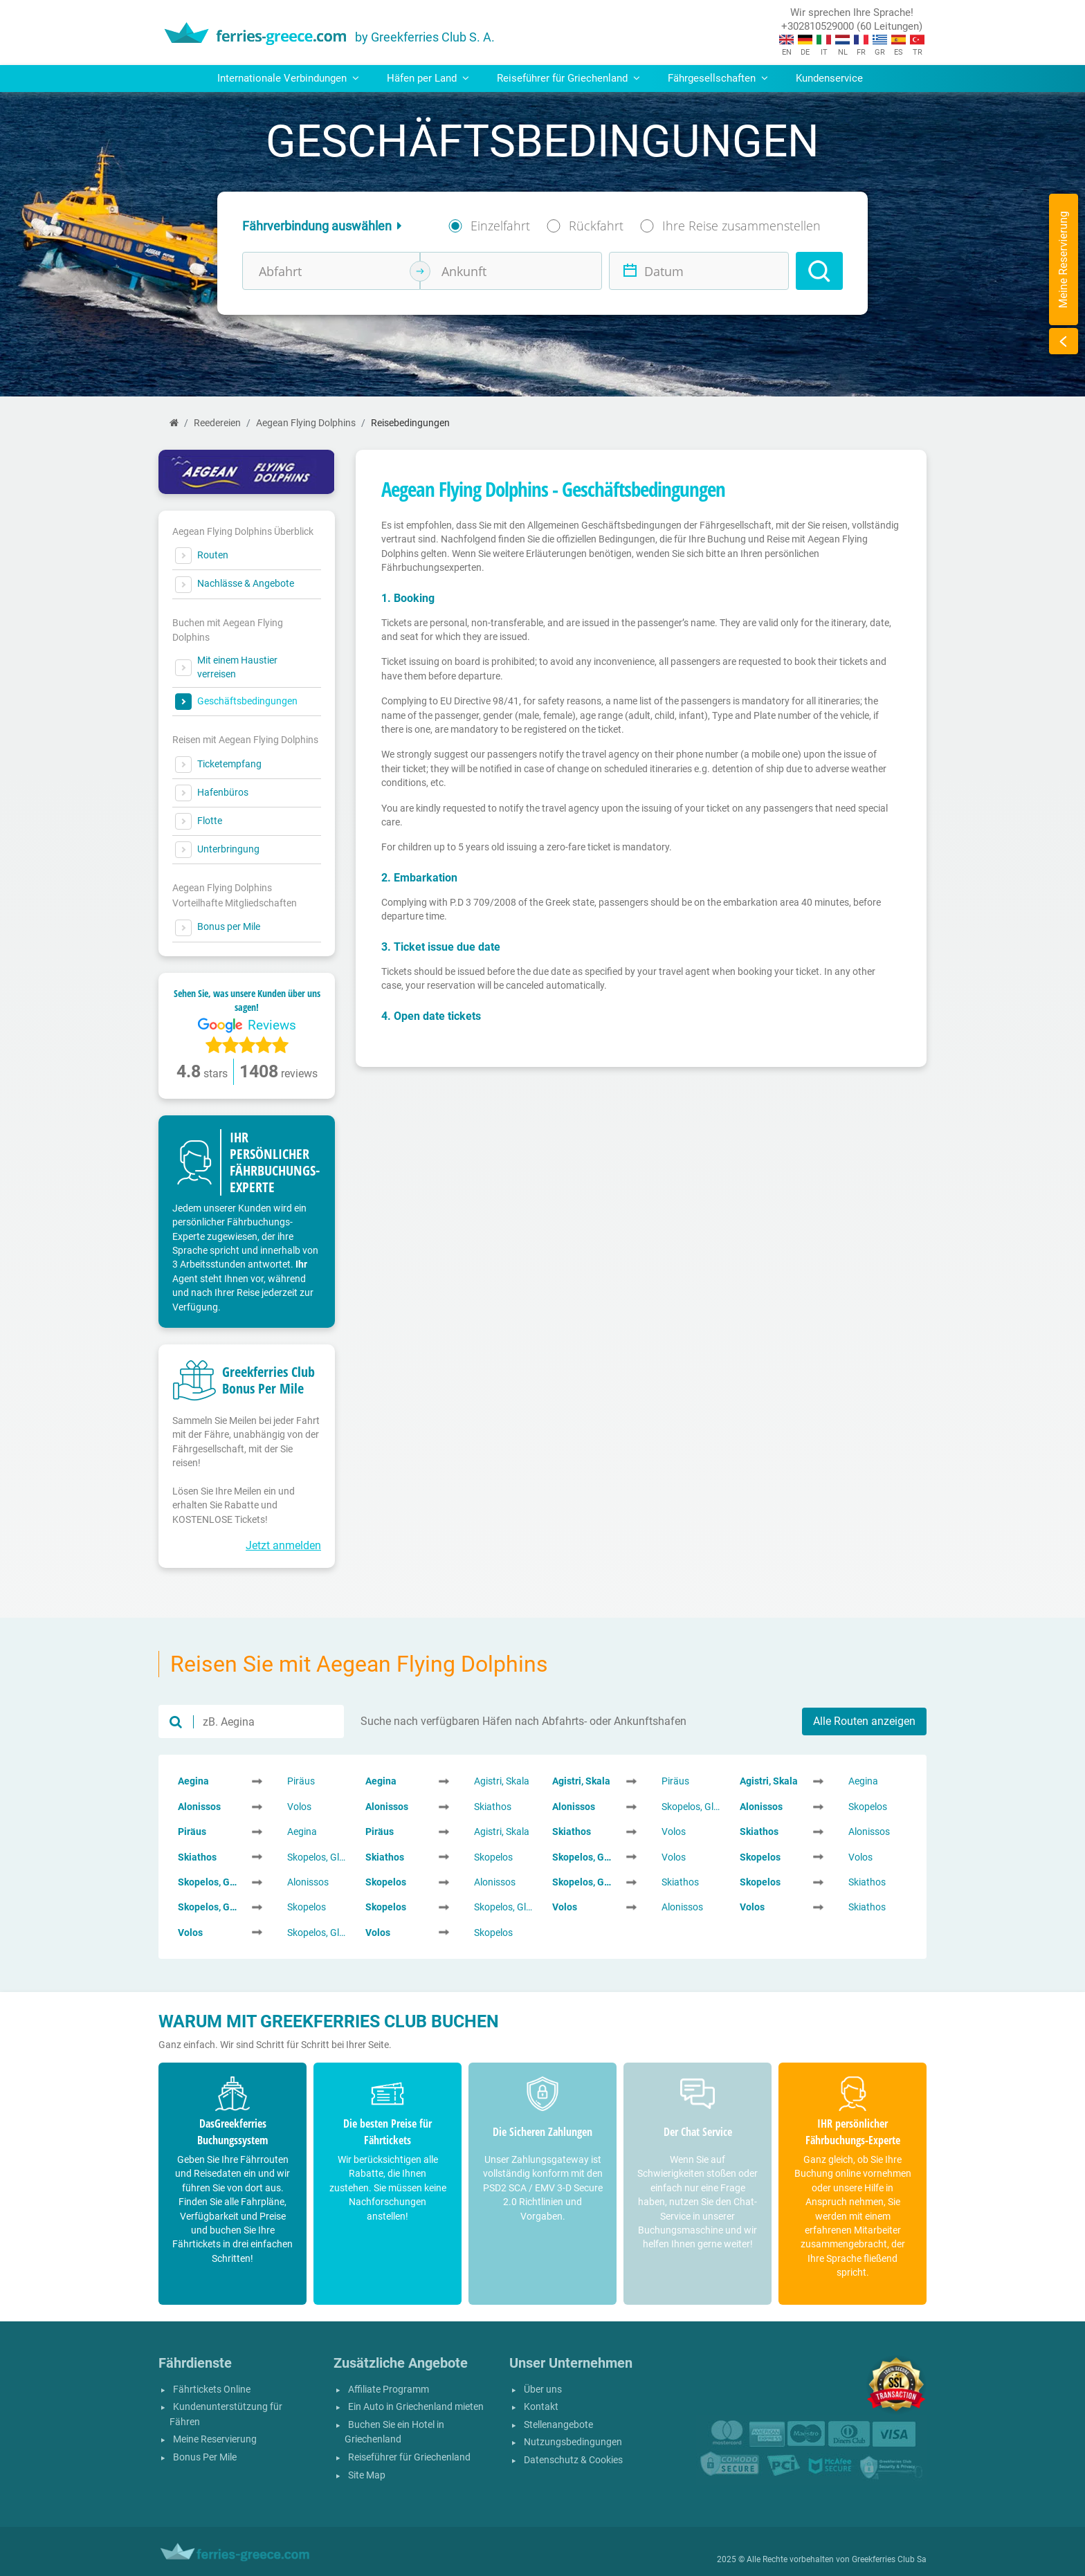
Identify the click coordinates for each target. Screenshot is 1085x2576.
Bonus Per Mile (205, 2457)
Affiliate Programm (388, 2389)
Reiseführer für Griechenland (409, 2457)
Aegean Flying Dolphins (306, 423)
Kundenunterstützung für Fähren (226, 2414)
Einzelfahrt (500, 225)
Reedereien (217, 423)
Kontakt (541, 2407)
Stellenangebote (558, 2425)
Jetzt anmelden (283, 1545)
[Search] (819, 271)
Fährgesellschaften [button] (718, 78)
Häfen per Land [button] (428, 78)
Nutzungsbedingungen (573, 2442)
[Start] (174, 423)
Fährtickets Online (211, 2389)
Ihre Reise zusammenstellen (741, 225)
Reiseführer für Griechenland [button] (568, 78)
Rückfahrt (596, 225)
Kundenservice (829, 78)
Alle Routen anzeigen (864, 1721)
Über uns (543, 2389)
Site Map (366, 2475)
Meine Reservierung (215, 2439)
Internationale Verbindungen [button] (288, 78)
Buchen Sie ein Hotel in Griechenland (394, 2432)
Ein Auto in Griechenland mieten (416, 2407)
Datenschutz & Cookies (573, 2460)
